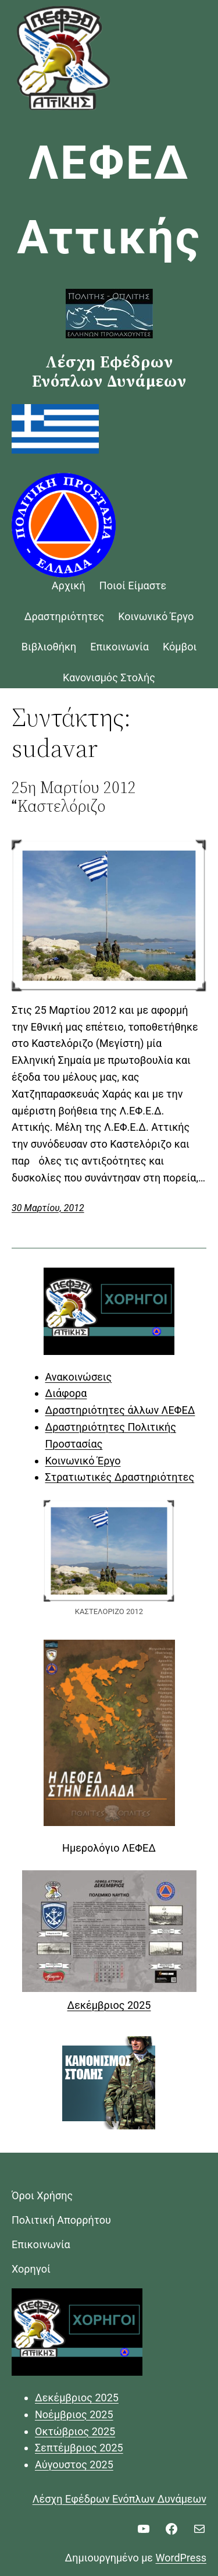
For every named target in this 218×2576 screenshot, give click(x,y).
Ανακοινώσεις (78, 1377)
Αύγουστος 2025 (74, 2464)
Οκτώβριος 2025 (75, 2431)
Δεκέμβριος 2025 (109, 2005)
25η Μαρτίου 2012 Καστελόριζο (74, 796)
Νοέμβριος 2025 (74, 2414)
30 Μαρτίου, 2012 (48, 1207)
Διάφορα (66, 1393)
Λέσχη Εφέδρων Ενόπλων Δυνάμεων (119, 2499)
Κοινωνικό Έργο (83, 1461)
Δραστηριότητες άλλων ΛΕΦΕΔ (120, 1410)
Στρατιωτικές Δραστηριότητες (120, 1477)
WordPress (181, 2558)
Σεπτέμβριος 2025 (79, 2447)
